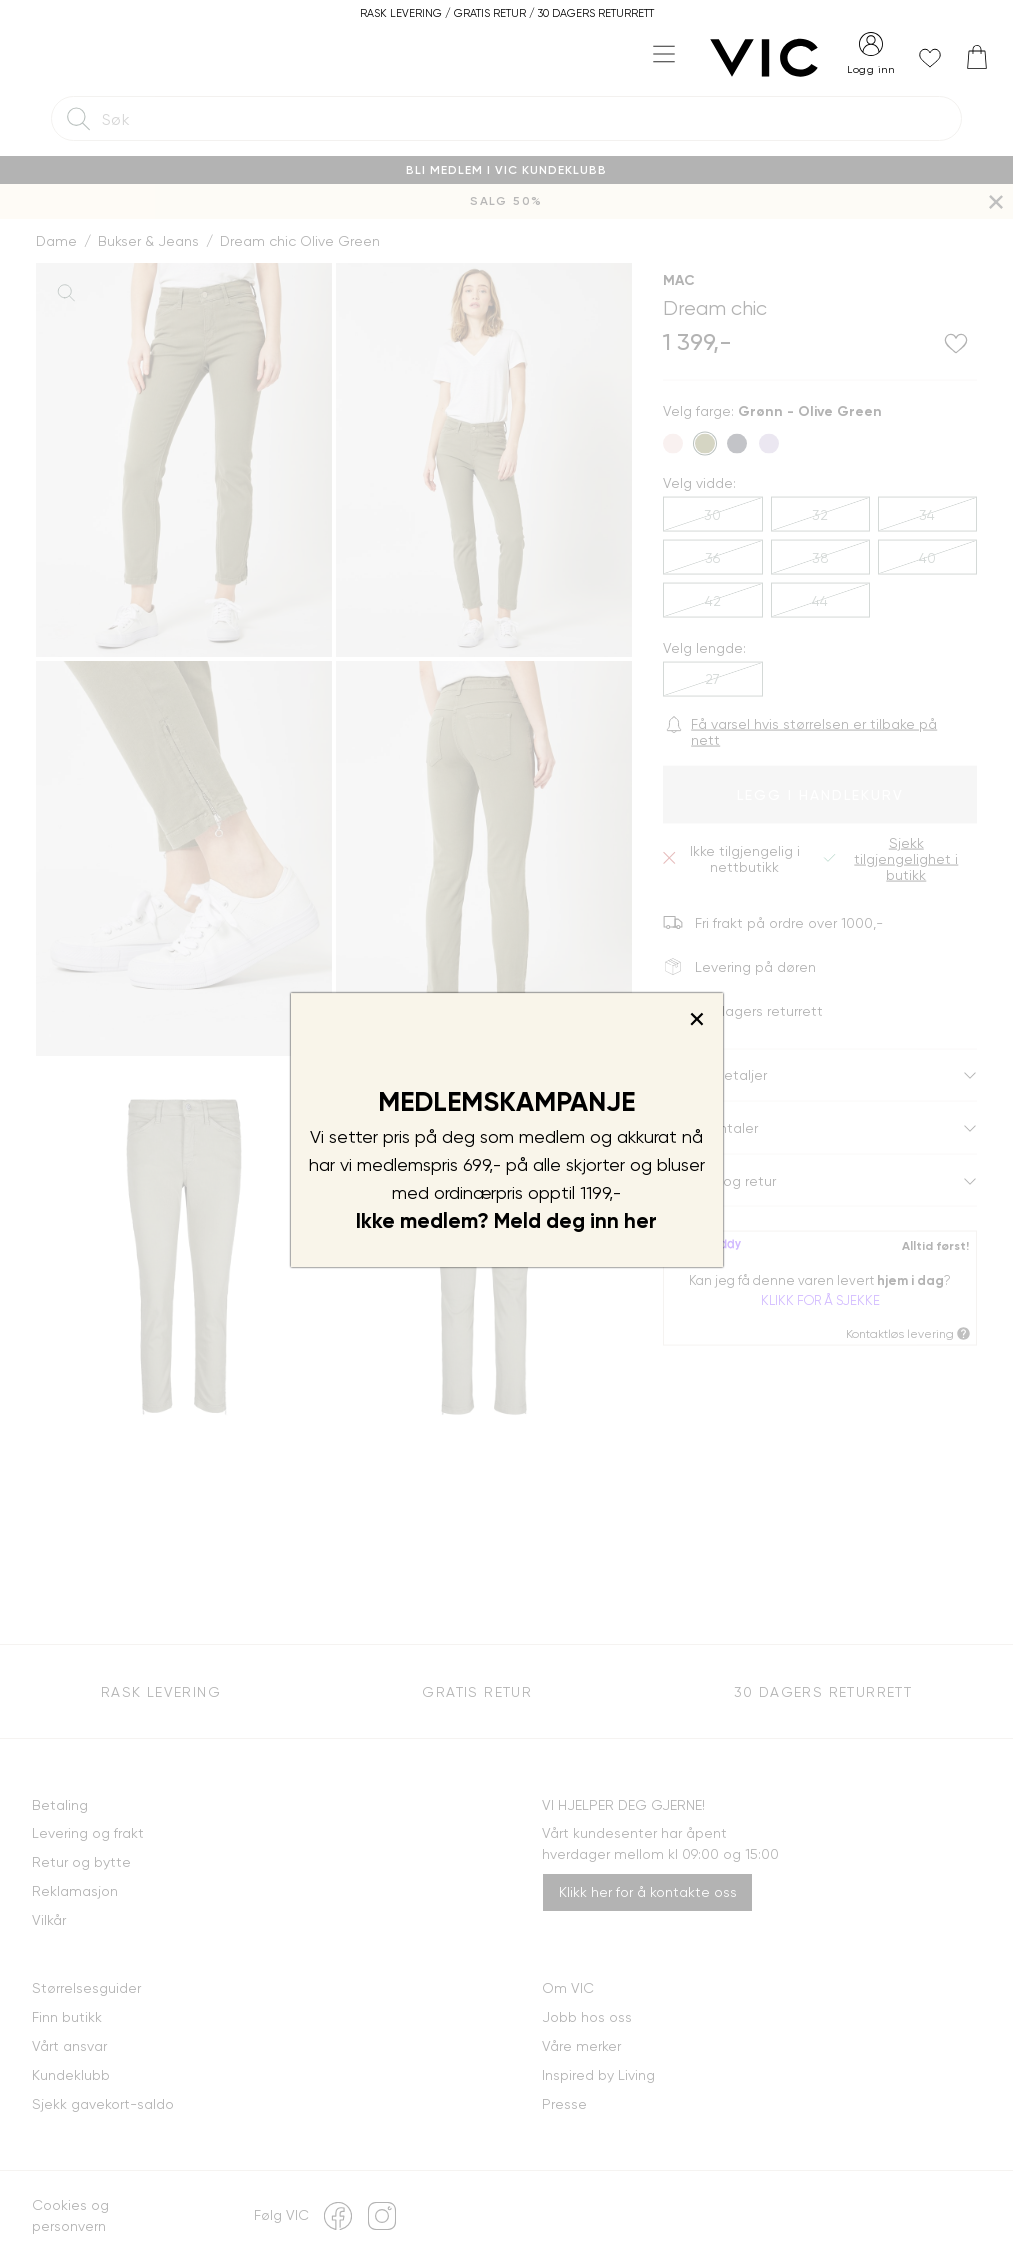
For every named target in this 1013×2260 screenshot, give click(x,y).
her (640, 1221)
